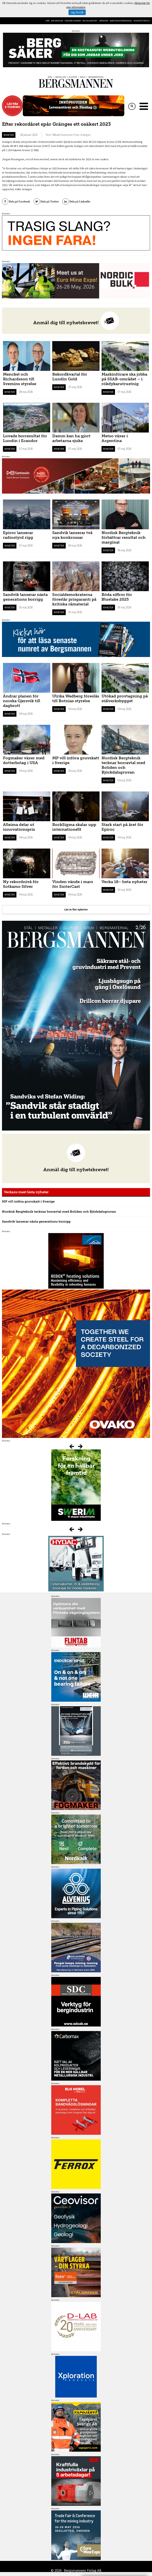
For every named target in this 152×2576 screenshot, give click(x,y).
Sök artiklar (57, 20)
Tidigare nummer (73, 20)
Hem (47, 20)
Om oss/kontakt (89, 20)
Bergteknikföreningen (121, 20)
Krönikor (103, 20)
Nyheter (9, 135)
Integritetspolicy (141, 20)
